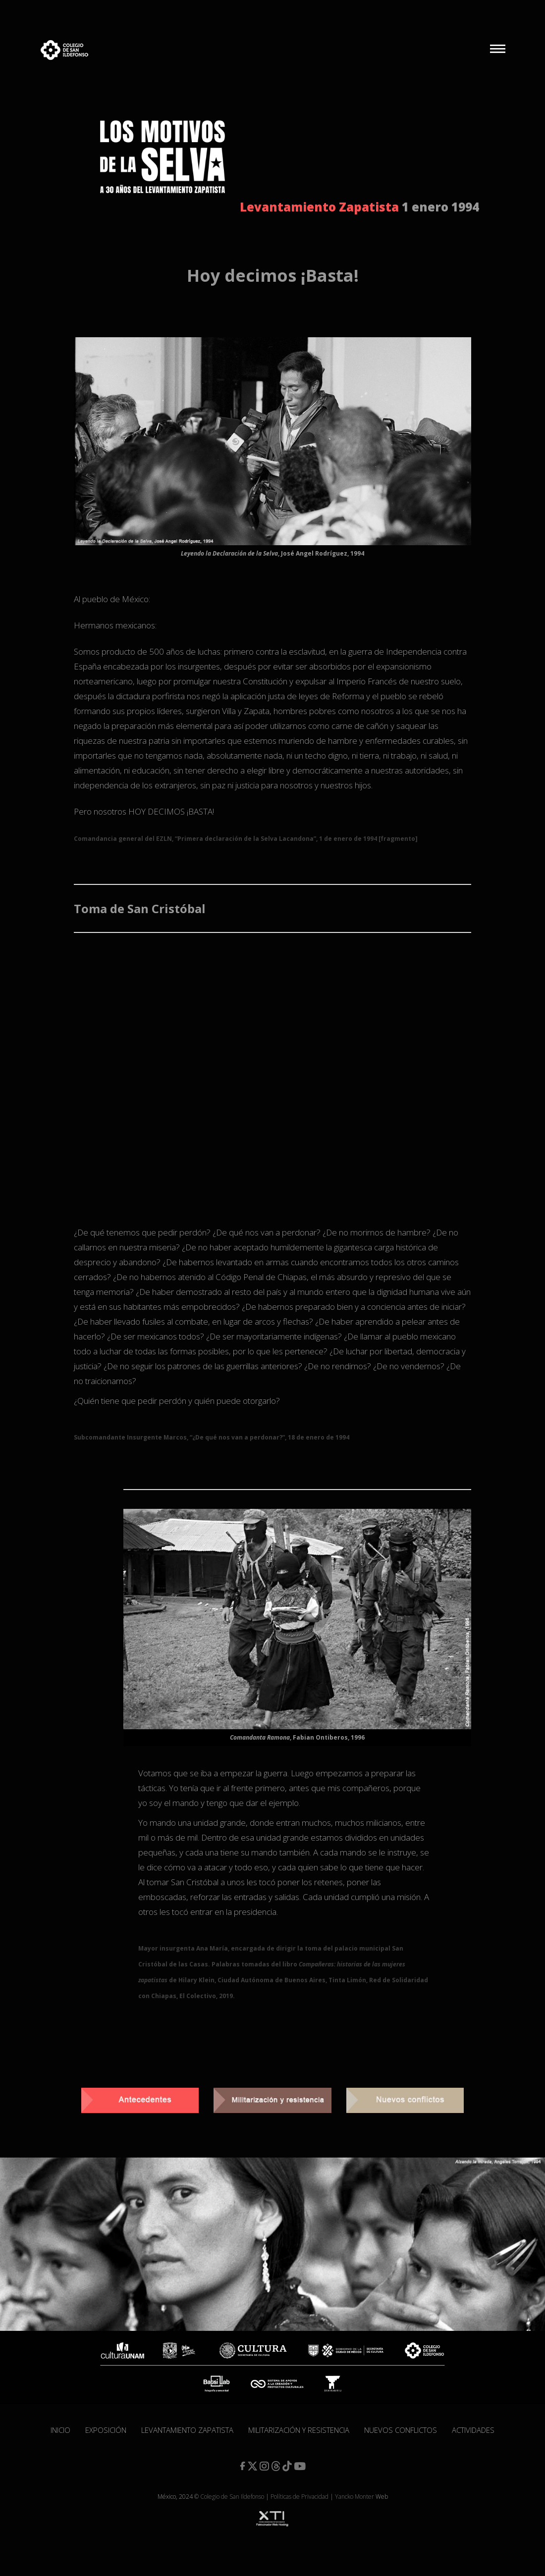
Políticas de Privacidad (299, 2496)
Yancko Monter (354, 2496)
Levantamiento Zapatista (187, 2430)
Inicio (60, 2430)
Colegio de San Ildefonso (232, 2496)
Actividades (473, 2430)
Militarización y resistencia (298, 2430)
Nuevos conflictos (400, 2430)
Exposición (105, 2430)
